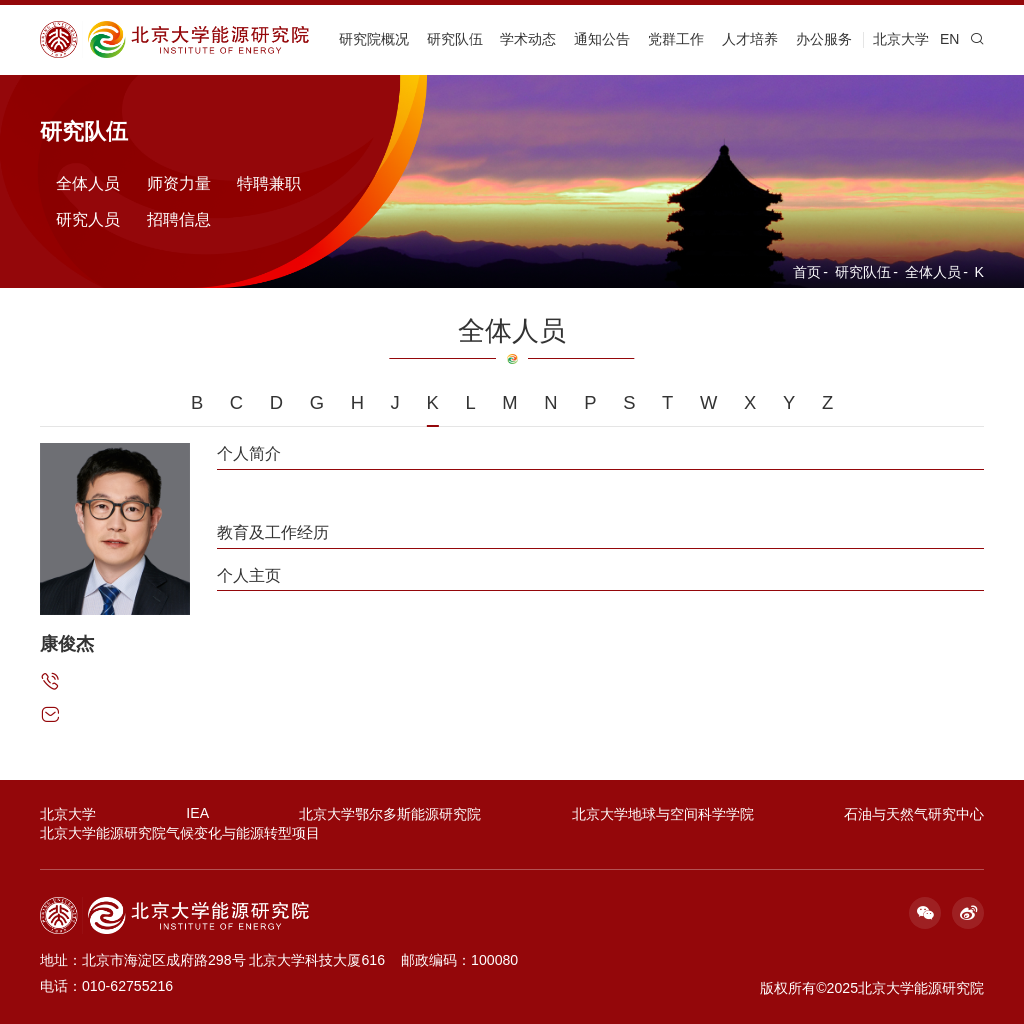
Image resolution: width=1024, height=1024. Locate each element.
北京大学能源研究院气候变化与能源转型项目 (180, 833)
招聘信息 (179, 219)
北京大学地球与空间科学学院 (663, 814)
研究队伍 (455, 39)
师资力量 (179, 183)
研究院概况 (374, 39)
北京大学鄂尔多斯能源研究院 (390, 814)
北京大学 (901, 39)
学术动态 (528, 39)
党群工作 (676, 39)
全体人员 (933, 272)
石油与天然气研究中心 (914, 814)
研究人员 (88, 219)
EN (949, 39)
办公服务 (824, 39)
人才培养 (750, 39)
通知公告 (602, 39)
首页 (807, 272)
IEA (197, 813)
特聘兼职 (269, 183)
